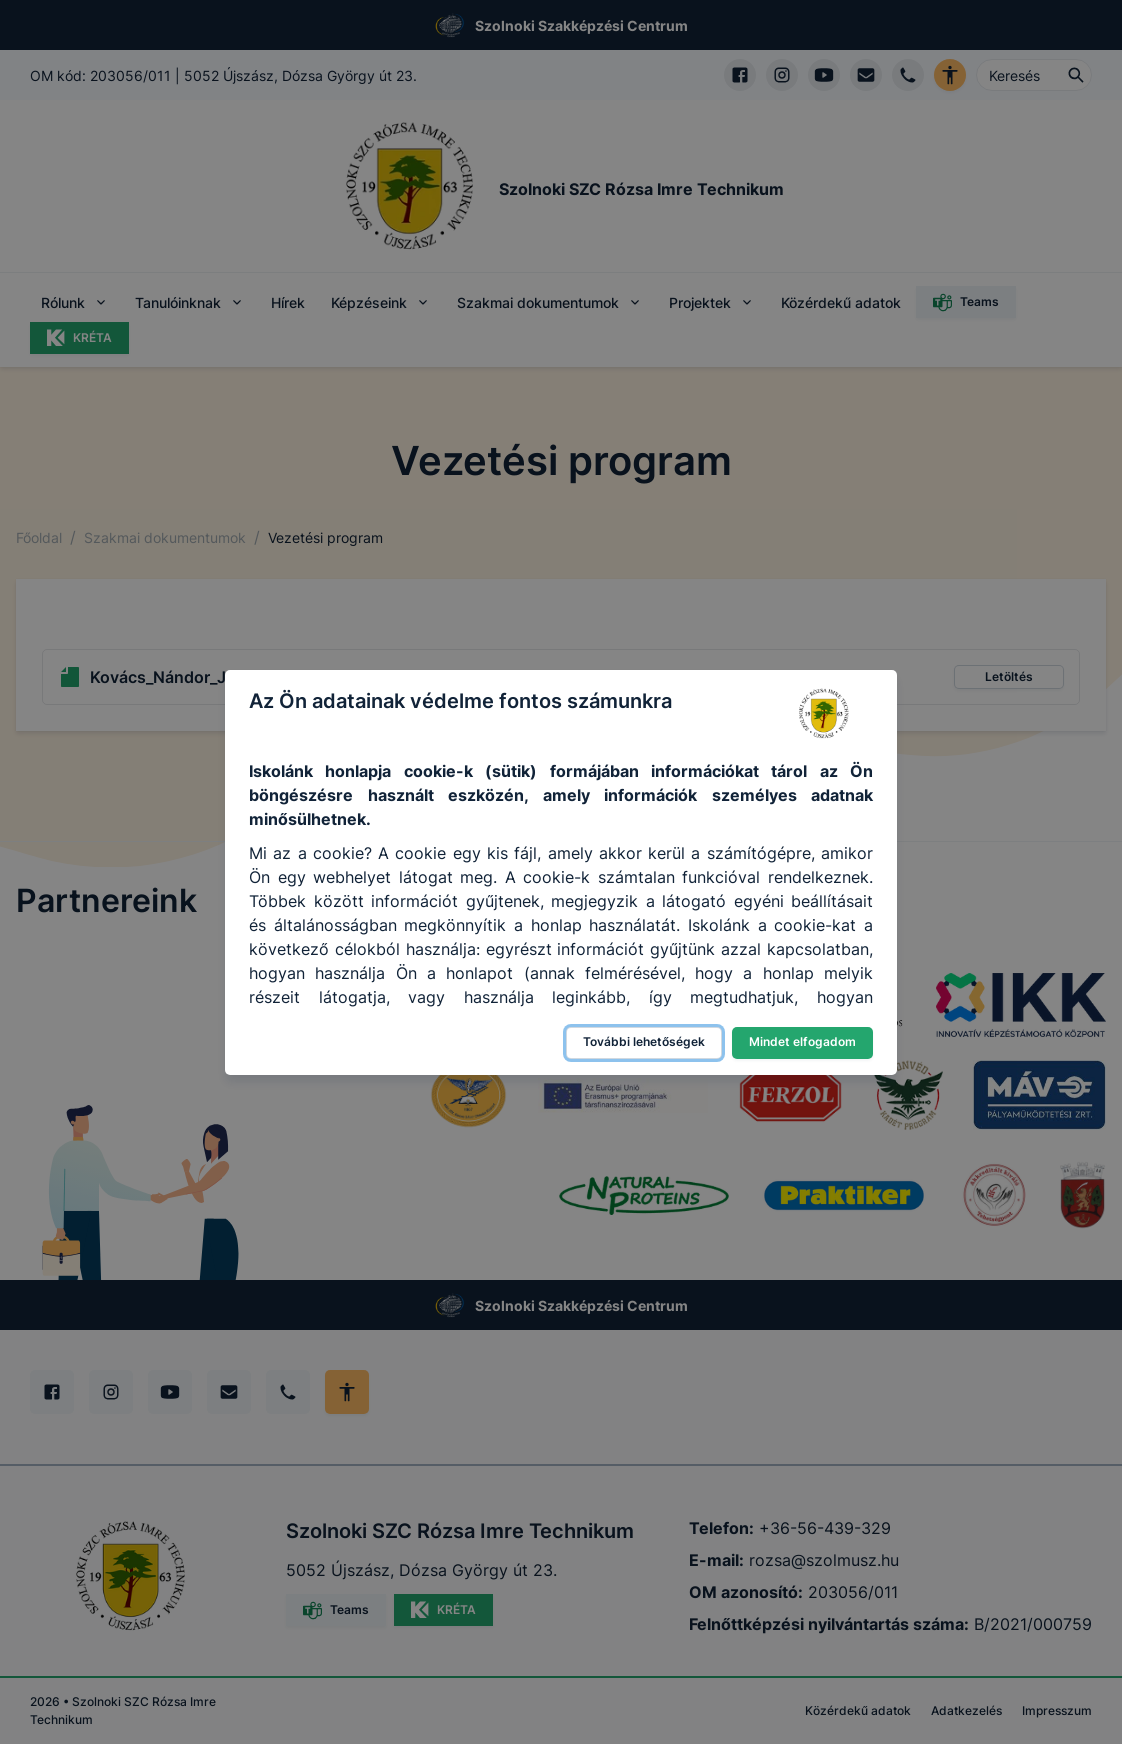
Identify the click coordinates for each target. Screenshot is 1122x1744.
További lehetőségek (644, 1041)
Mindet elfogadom (802, 1041)
